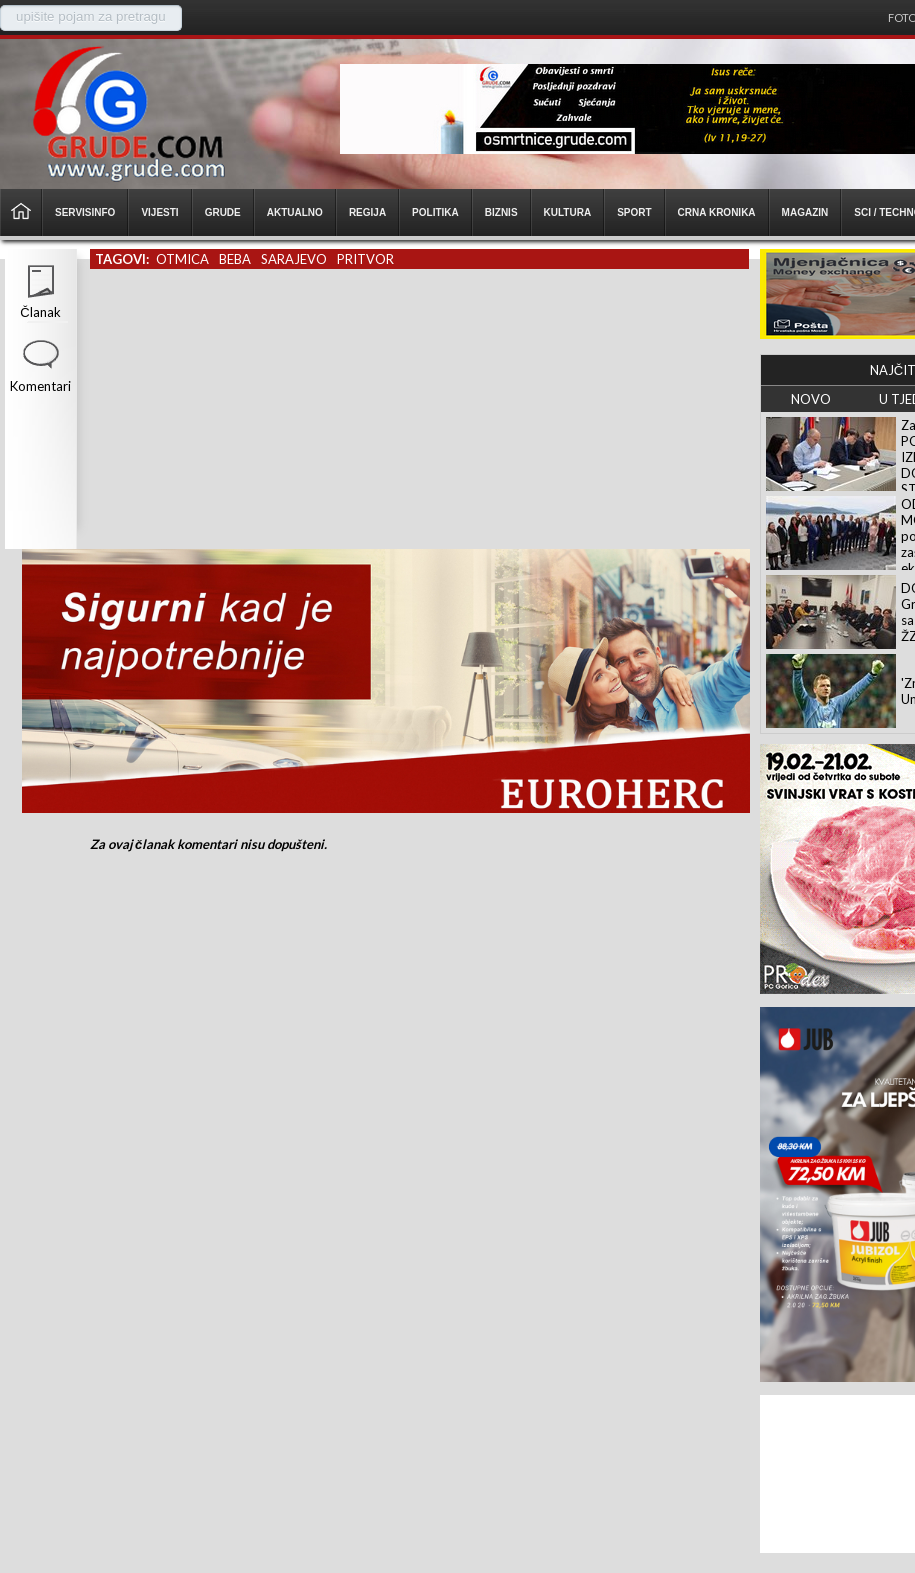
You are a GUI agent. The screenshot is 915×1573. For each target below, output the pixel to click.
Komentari (40, 386)
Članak (40, 312)
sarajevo (294, 259)
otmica (182, 259)
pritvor (365, 259)
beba (235, 259)
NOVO (811, 399)
